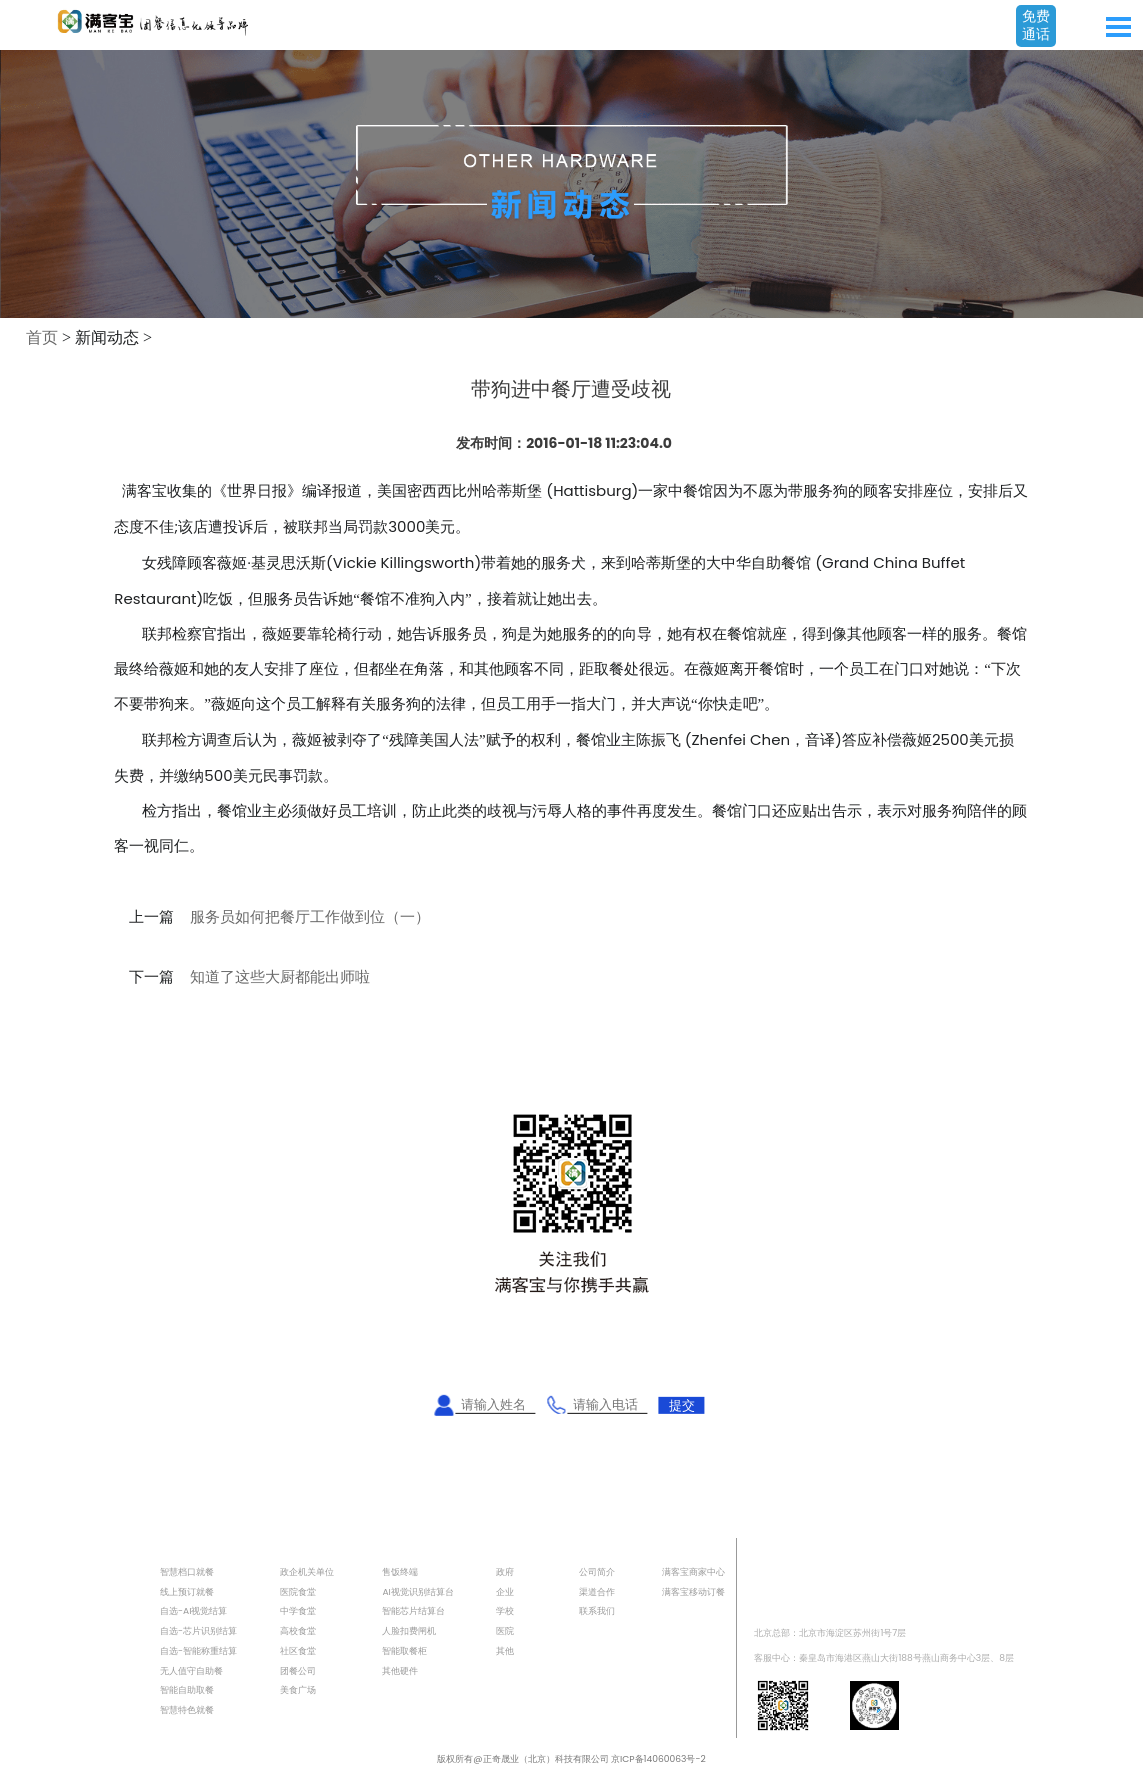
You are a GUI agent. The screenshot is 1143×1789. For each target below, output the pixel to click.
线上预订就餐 (187, 1591)
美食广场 (298, 1689)
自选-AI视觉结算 (193, 1610)
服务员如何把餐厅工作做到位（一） (310, 917)
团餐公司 (298, 1670)
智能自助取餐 (187, 1689)
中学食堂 (298, 1610)
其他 (505, 1650)
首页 (42, 337)
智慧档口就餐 (187, 1571)
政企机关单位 (307, 1571)
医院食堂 (298, 1591)
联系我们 (597, 1610)
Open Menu (1118, 27)
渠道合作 (597, 1591)
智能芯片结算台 (413, 1610)
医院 (505, 1630)
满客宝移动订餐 (693, 1591)
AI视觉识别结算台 (417, 1591)
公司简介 (597, 1571)
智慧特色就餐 (187, 1709)
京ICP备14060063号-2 (658, 1758)
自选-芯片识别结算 (198, 1630)
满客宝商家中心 (693, 1571)
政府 (505, 1571)
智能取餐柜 (404, 1650)
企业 (505, 1591)
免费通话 (1036, 25)
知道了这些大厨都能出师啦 (280, 977)
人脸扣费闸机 (409, 1630)
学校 (505, 1610)
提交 (682, 1404)
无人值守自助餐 (191, 1670)
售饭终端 (400, 1571)
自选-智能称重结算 (198, 1650)
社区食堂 (298, 1650)
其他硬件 (400, 1670)
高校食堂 (298, 1630)
